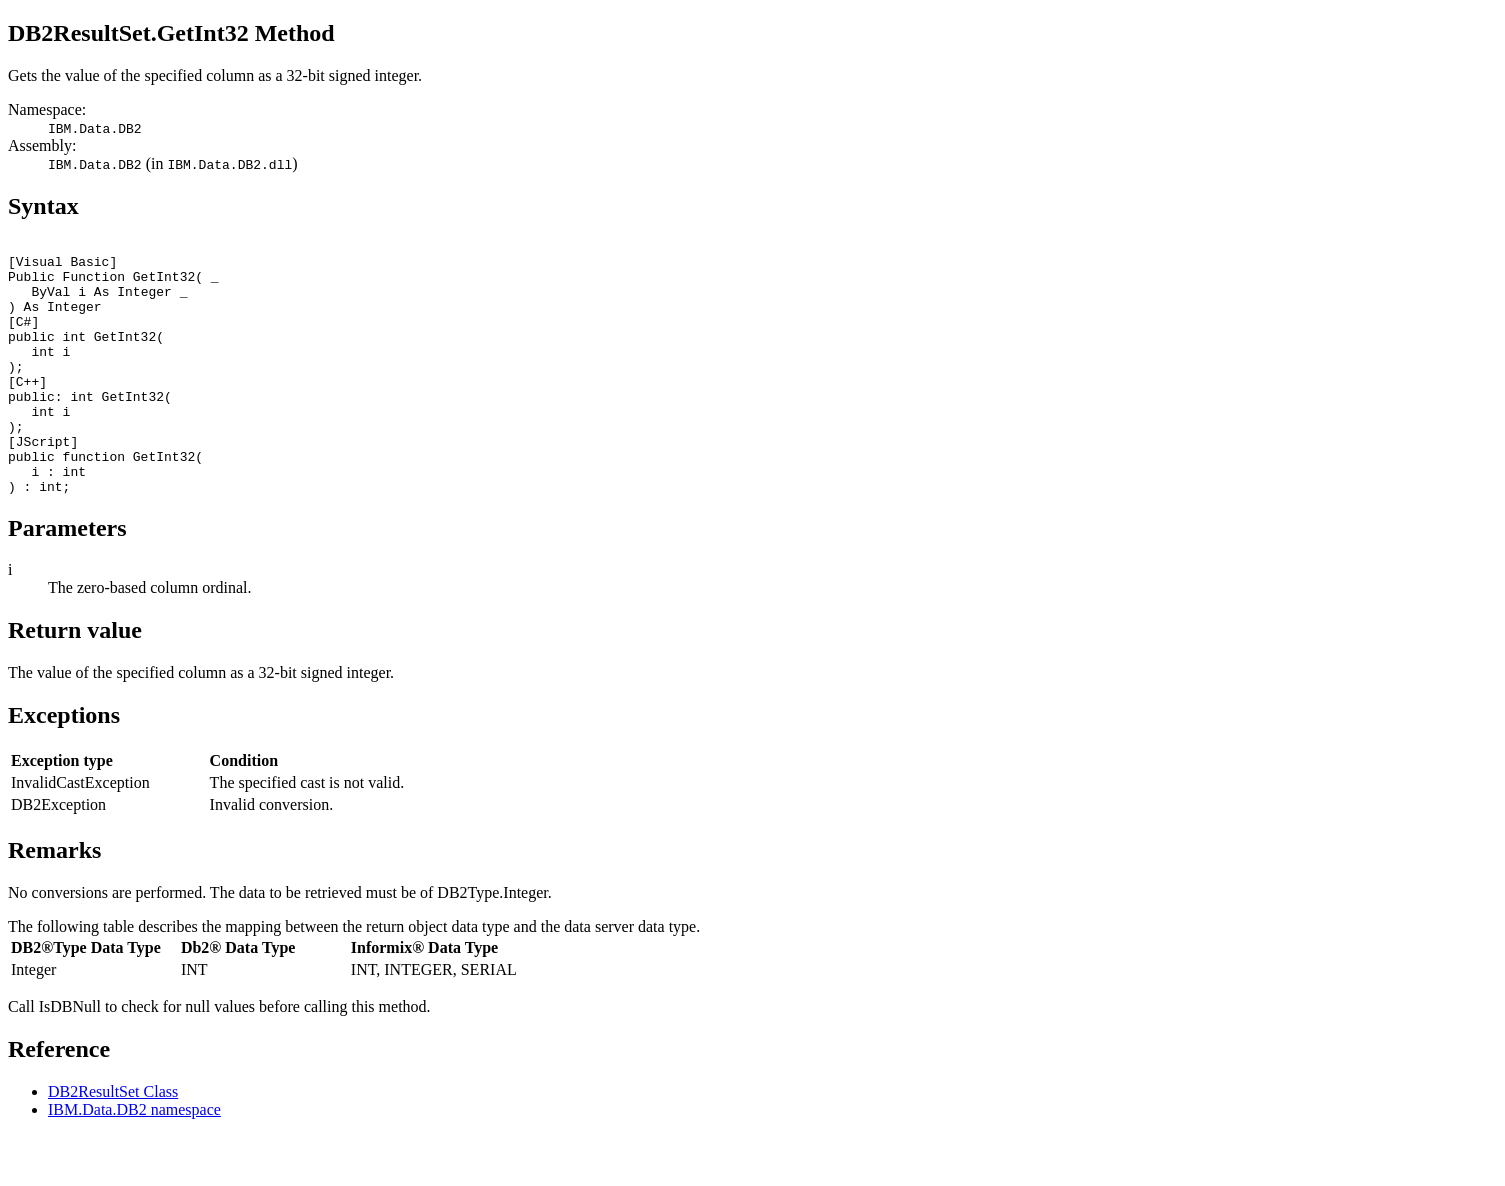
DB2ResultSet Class (113, 1142)
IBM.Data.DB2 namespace (134, 1160)
